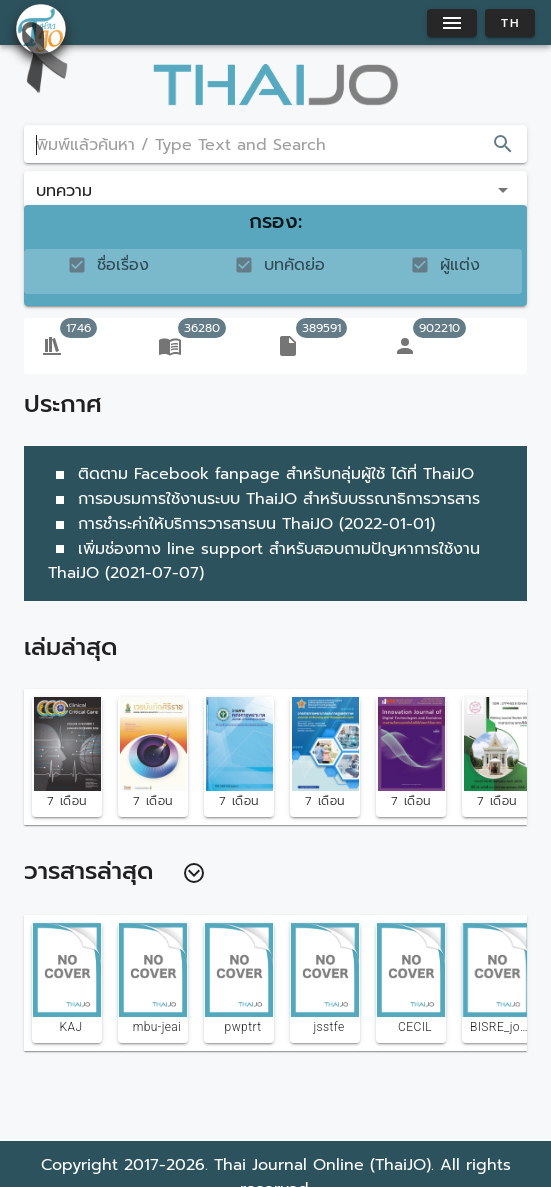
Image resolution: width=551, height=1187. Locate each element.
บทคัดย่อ (294, 265)
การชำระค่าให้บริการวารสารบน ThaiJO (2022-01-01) (241, 524)
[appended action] (503, 144)
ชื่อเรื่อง (123, 265)
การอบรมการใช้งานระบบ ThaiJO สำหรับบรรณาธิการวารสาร (264, 499)
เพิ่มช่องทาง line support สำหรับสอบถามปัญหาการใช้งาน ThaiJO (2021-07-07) (264, 561)
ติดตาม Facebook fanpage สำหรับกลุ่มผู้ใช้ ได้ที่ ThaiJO (261, 474)
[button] (275, 190)
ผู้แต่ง (460, 265)
